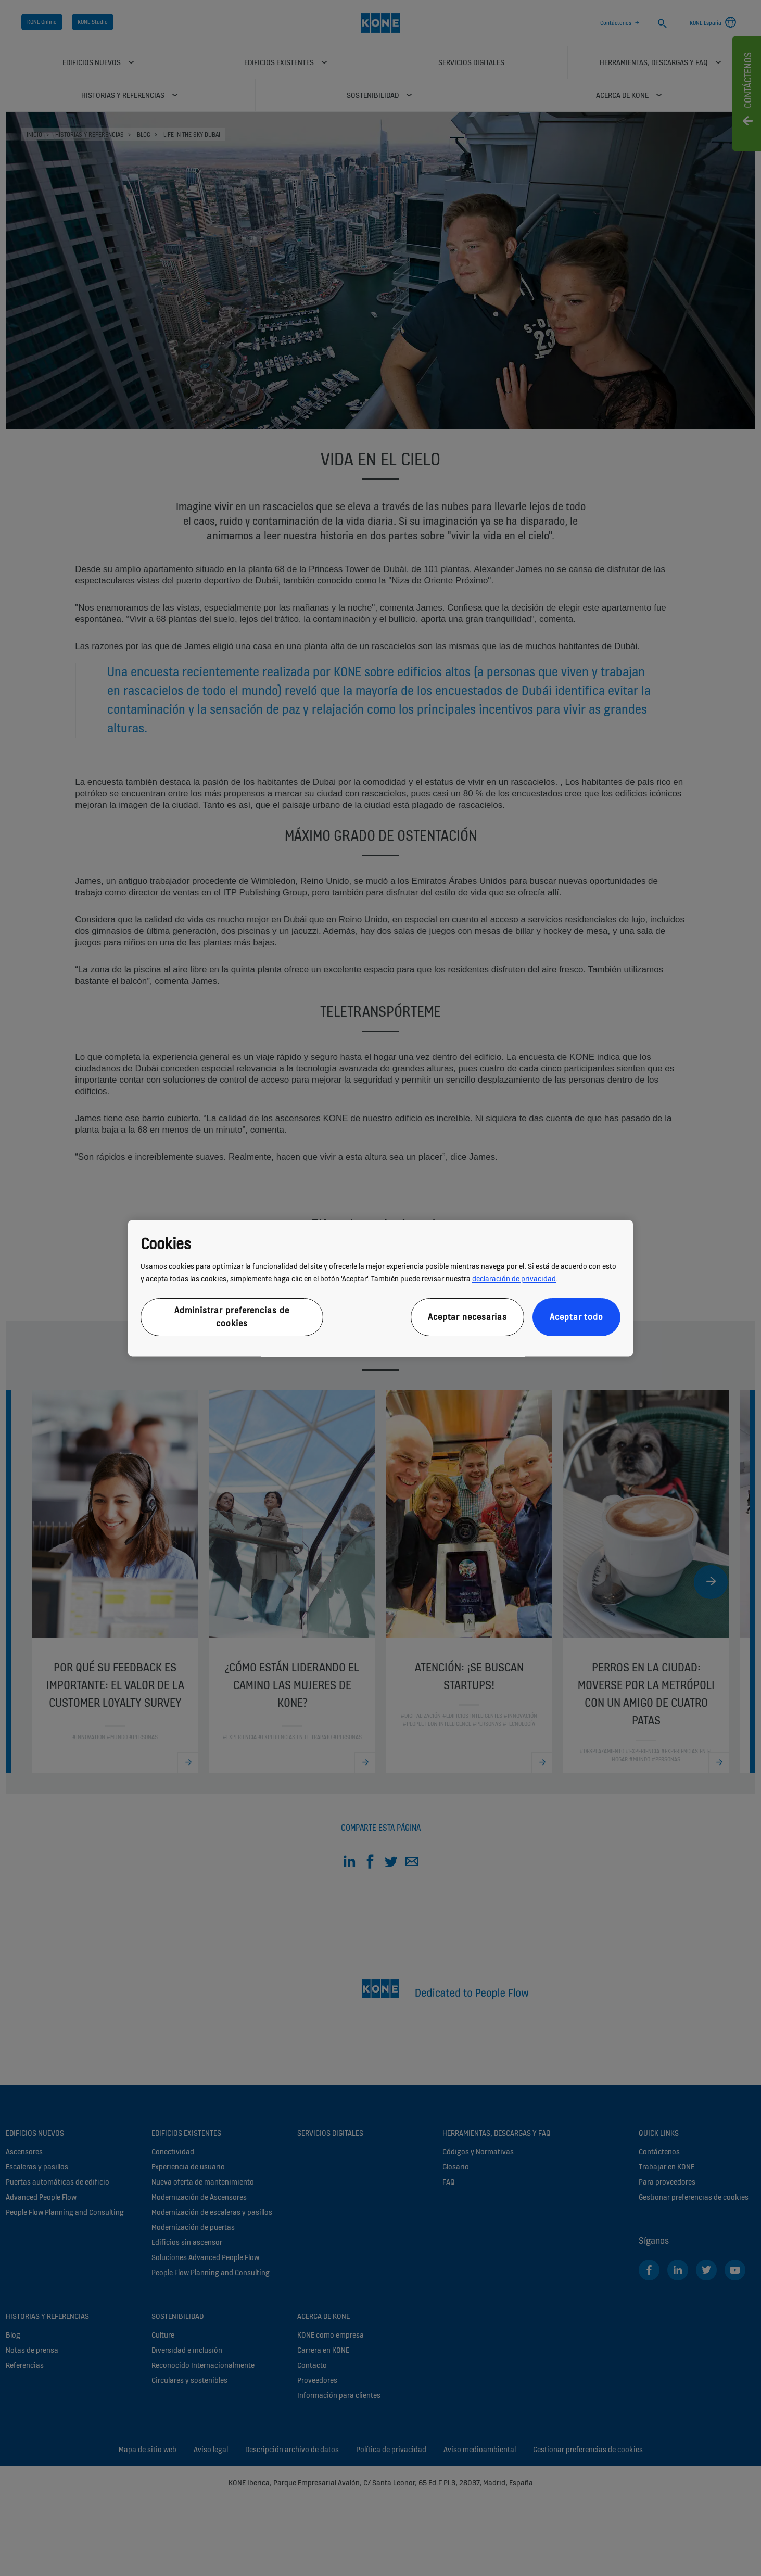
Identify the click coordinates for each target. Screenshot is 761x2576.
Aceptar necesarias (467, 1317)
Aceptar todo (576, 1317)
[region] (380, 1288)
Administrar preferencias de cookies (231, 1317)
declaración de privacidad (514, 1279)
